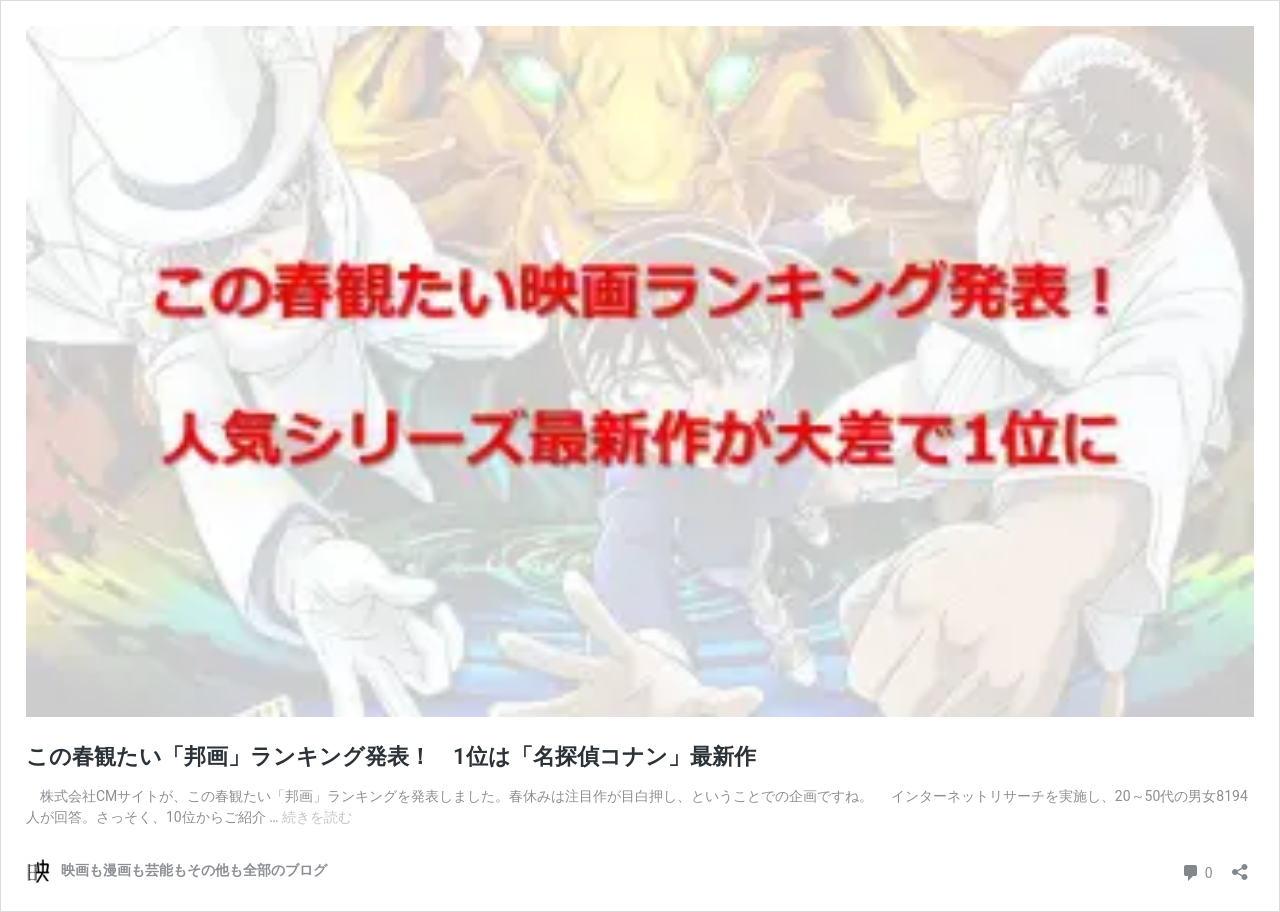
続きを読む (317, 817)
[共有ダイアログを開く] (1240, 865)
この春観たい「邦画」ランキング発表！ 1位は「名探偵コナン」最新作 (391, 756)
